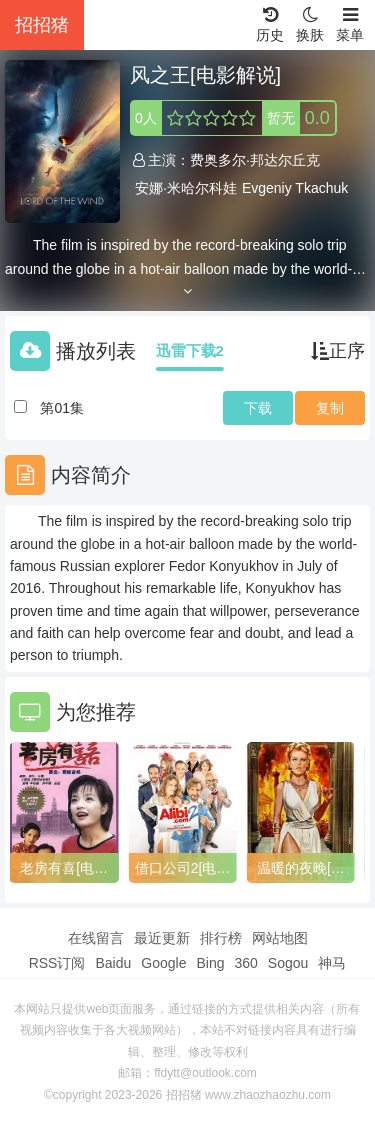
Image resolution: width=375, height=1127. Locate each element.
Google (163, 963)
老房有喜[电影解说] (64, 869)
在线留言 (96, 938)
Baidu (113, 963)
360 (245, 963)
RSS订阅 (57, 963)
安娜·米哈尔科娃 (186, 188)
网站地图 (280, 938)
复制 (330, 408)
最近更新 (162, 938)
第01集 (62, 408)
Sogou (288, 963)
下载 (258, 408)
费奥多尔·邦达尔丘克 (255, 160)
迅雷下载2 (190, 350)
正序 (338, 351)
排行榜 (221, 938)
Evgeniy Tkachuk (295, 188)
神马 (332, 963)
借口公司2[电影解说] (183, 869)
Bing (210, 963)
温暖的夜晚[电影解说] (301, 869)
